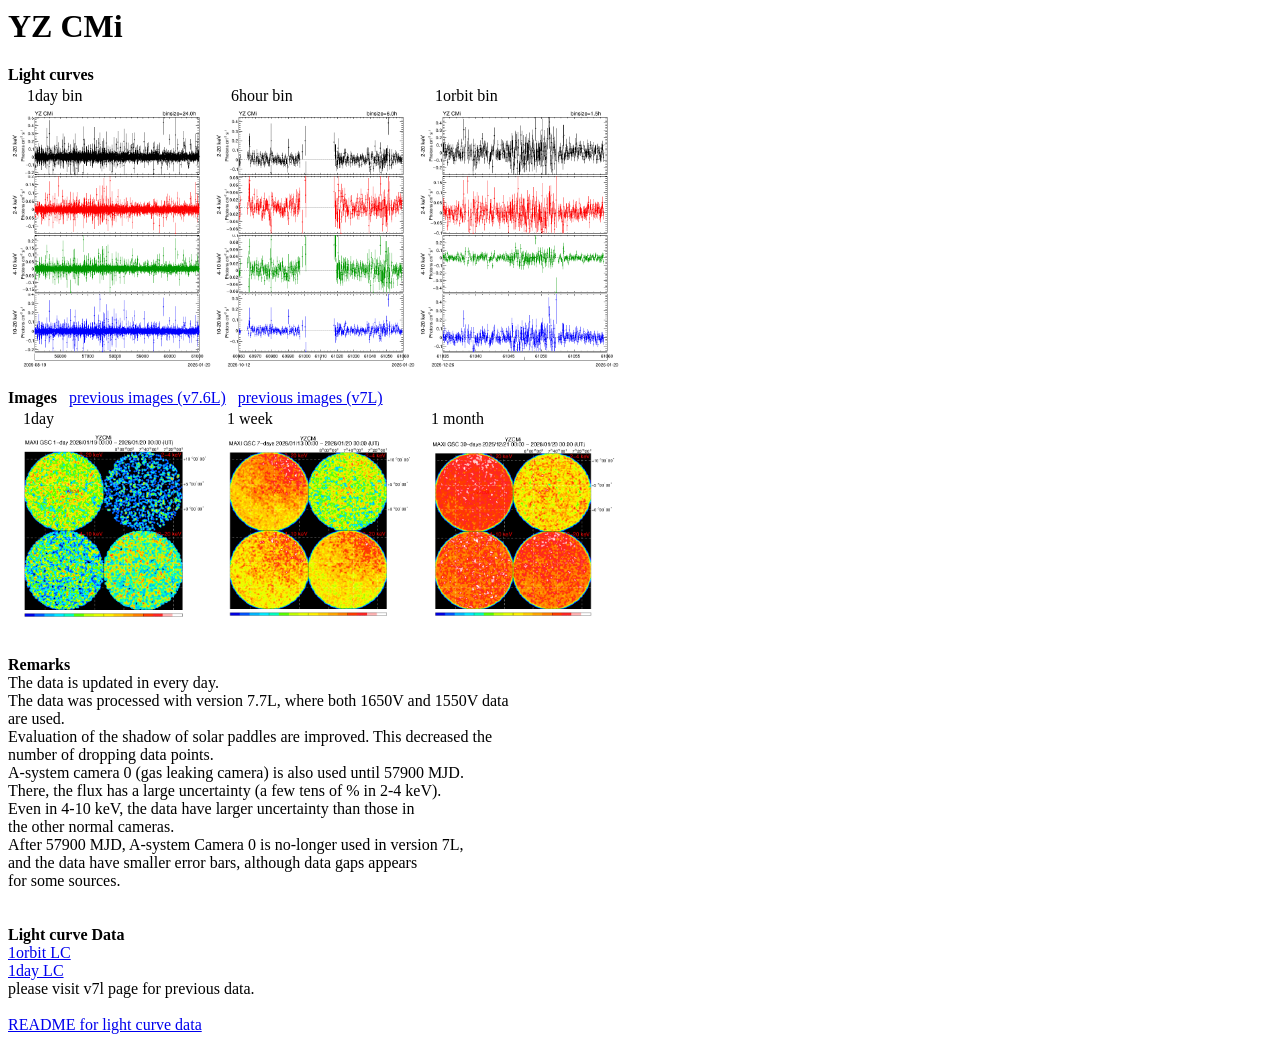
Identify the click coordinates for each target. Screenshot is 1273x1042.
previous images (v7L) (310, 397)
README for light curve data (105, 1024)
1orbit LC (39, 952)
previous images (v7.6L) (147, 397)
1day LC (36, 970)
